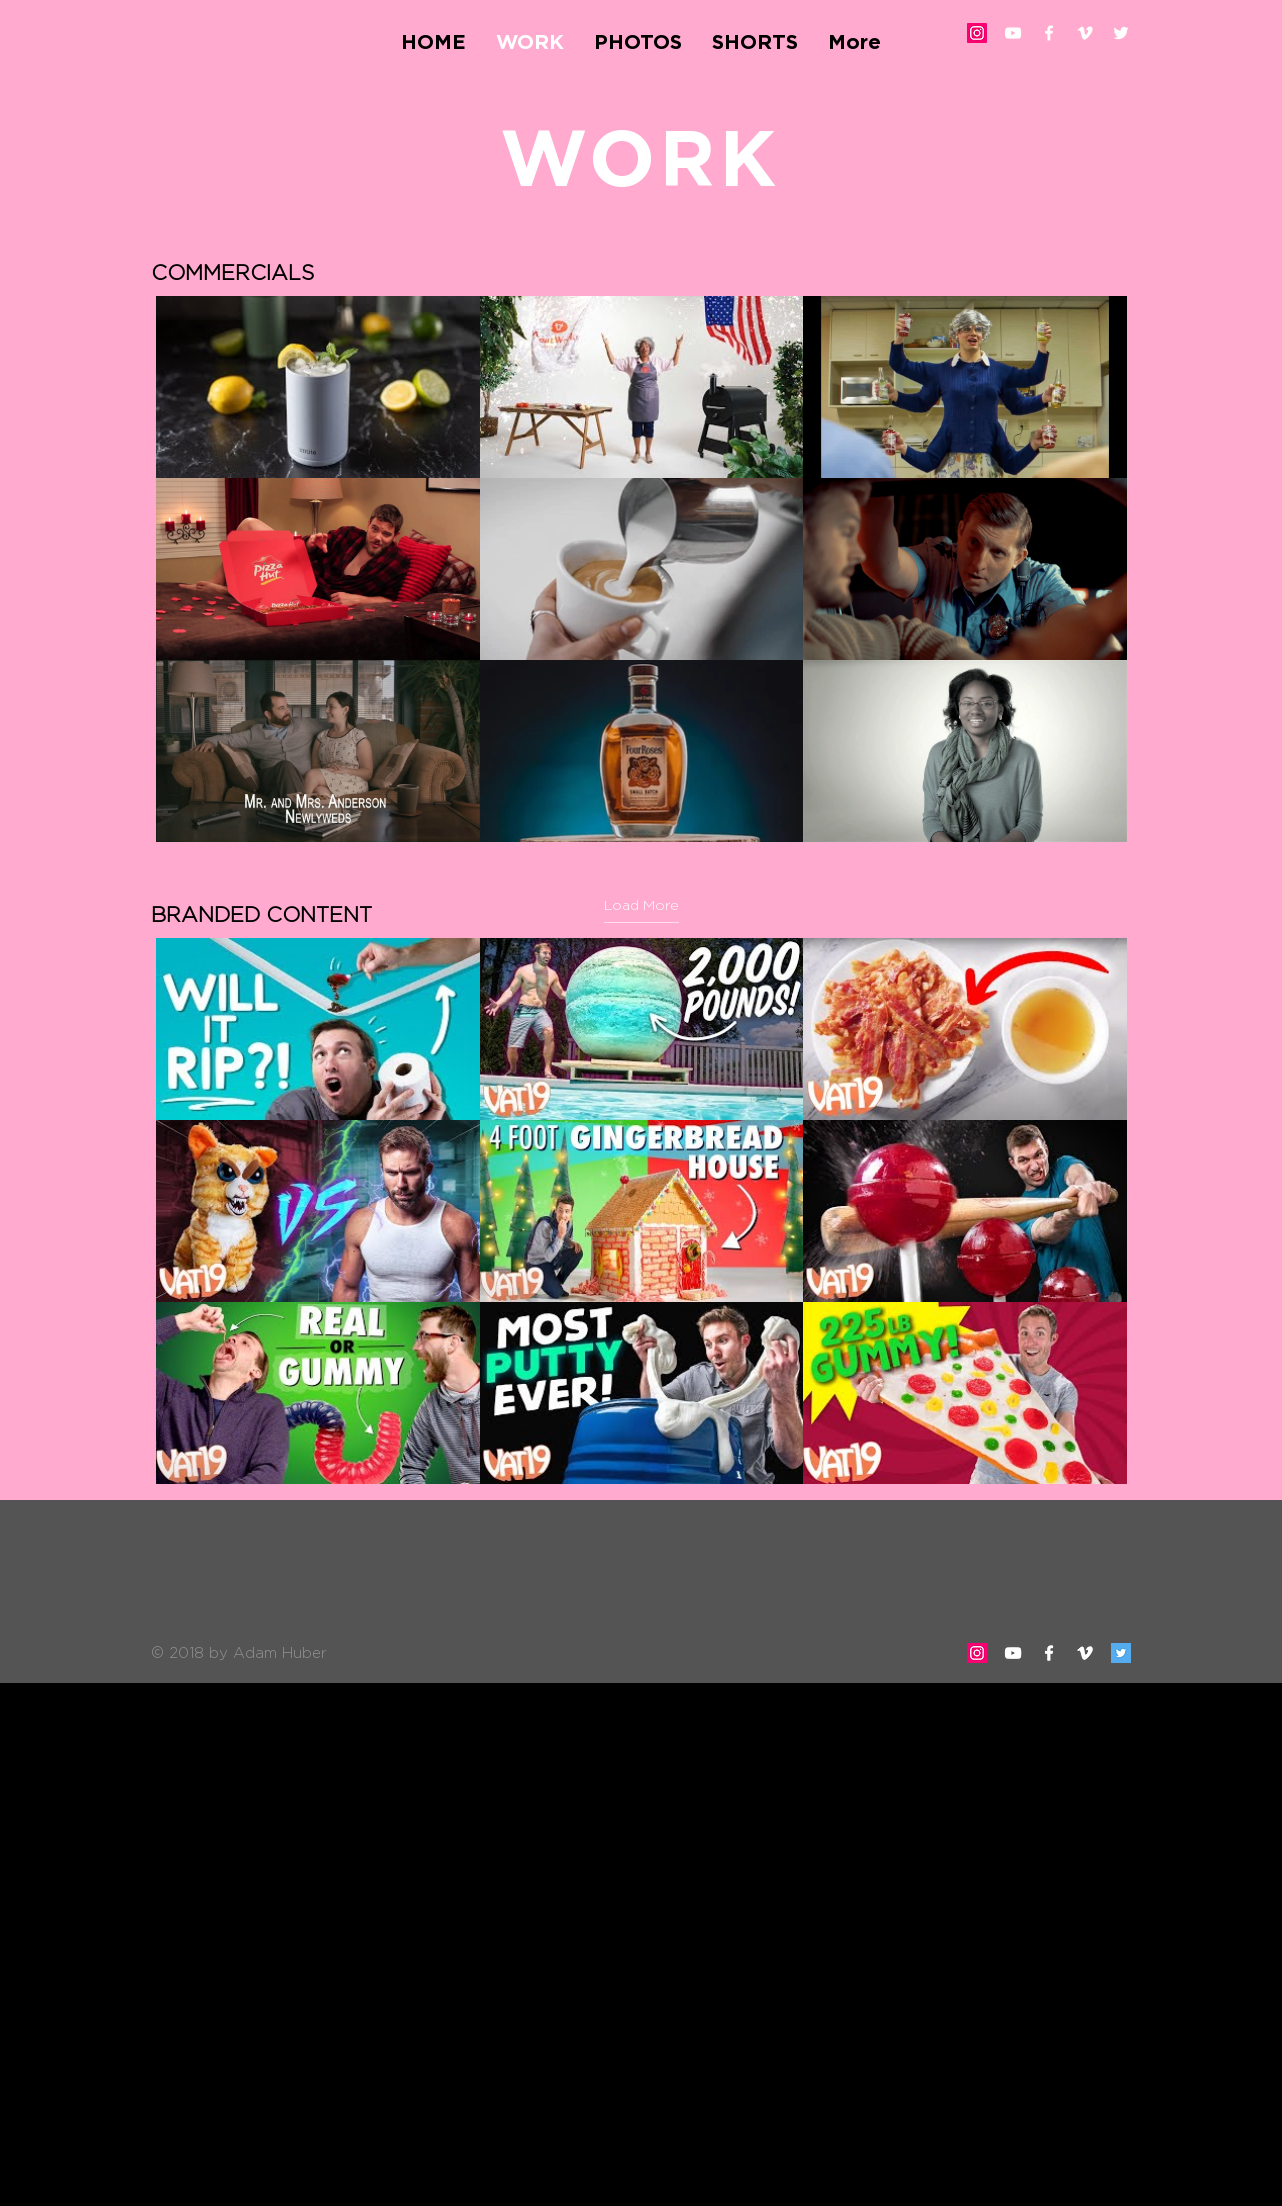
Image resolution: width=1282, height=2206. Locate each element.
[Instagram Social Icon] (977, 33)
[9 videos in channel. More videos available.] (641, 569)
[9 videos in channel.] (641, 1211)
